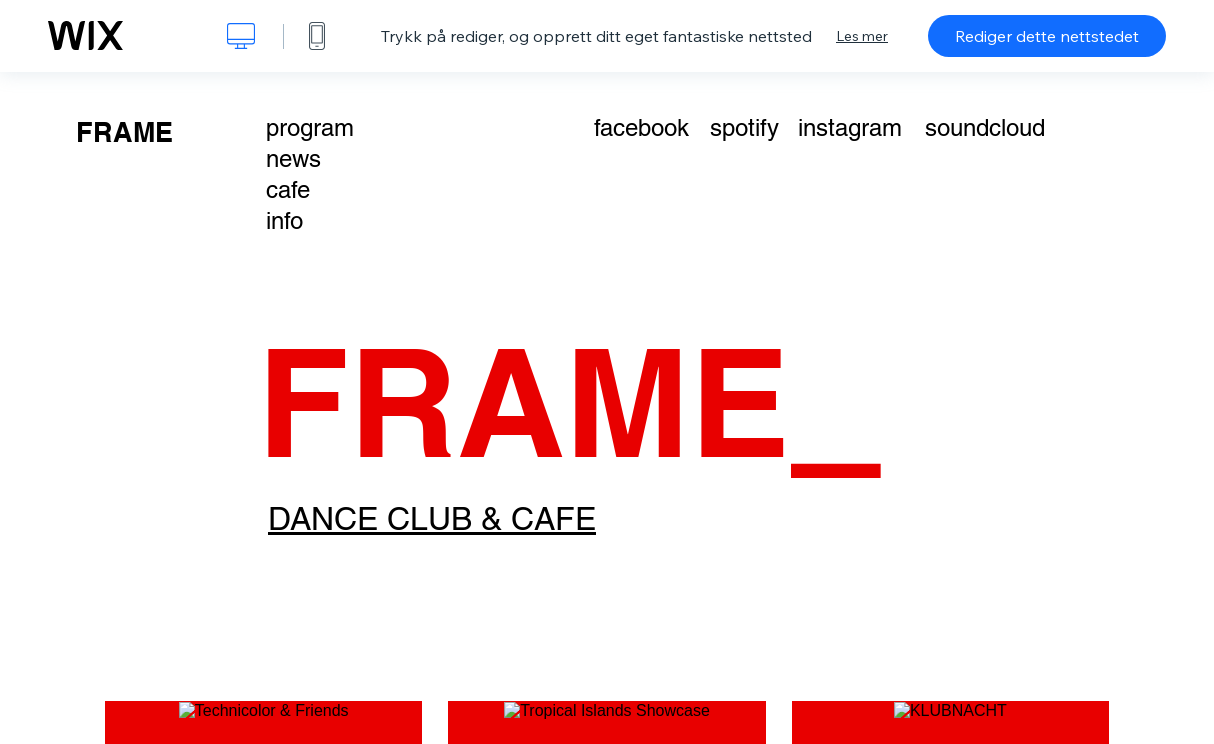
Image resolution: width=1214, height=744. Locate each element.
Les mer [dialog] (862, 36)
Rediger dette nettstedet (1047, 36)
